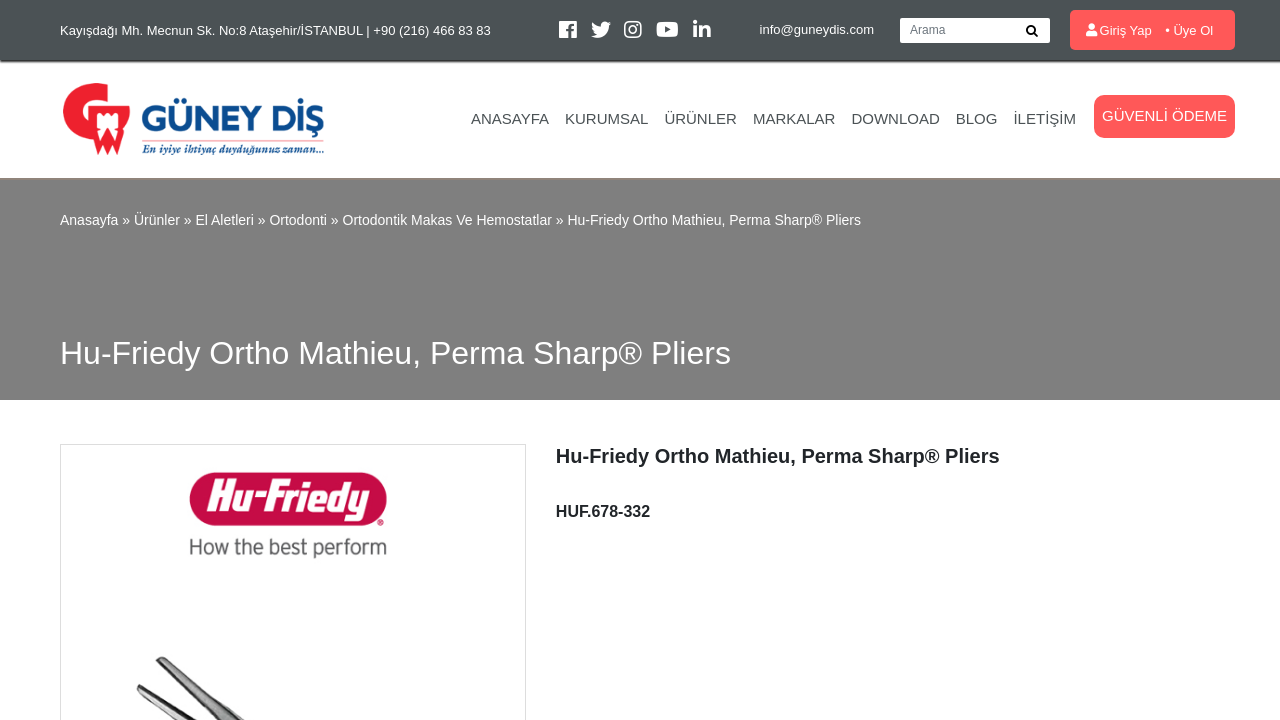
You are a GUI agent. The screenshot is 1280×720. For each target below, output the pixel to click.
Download (895, 118)
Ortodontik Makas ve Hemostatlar (447, 220)
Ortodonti (298, 220)
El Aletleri (224, 220)
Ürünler (700, 118)
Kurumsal (606, 118)
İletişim (1044, 118)
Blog (977, 118)
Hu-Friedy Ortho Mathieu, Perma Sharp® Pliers (714, 220)
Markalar (794, 118)
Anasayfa (510, 118)
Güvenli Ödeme (1164, 115)
